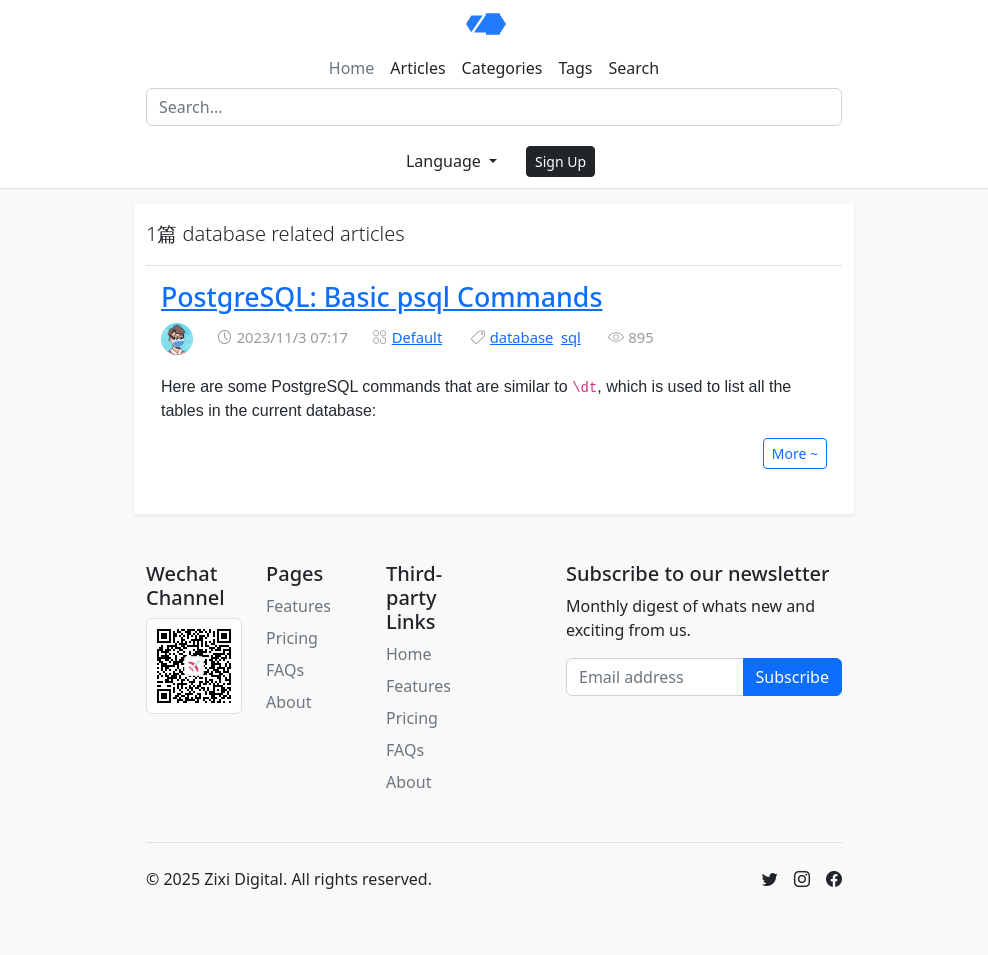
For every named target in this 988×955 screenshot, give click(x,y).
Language (445, 161)
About (288, 702)
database (522, 337)
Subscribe (792, 677)
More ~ (795, 453)
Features (298, 606)
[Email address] (655, 677)
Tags (575, 68)
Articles (417, 68)
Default (417, 337)
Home (352, 68)
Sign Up (560, 161)
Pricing (292, 638)
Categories (502, 68)
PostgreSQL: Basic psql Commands (381, 296)
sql (571, 337)
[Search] (494, 107)
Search (634, 68)
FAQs (285, 670)
